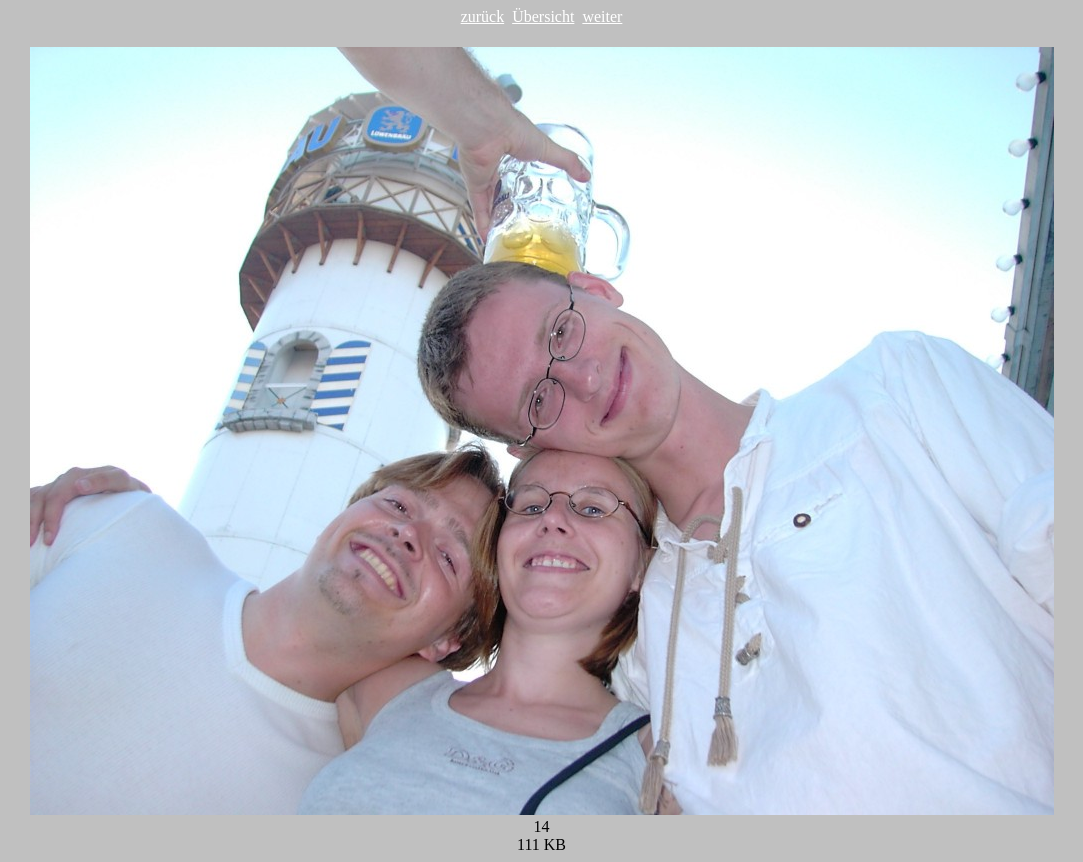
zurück (483, 16)
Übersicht (543, 16)
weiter (602, 16)
